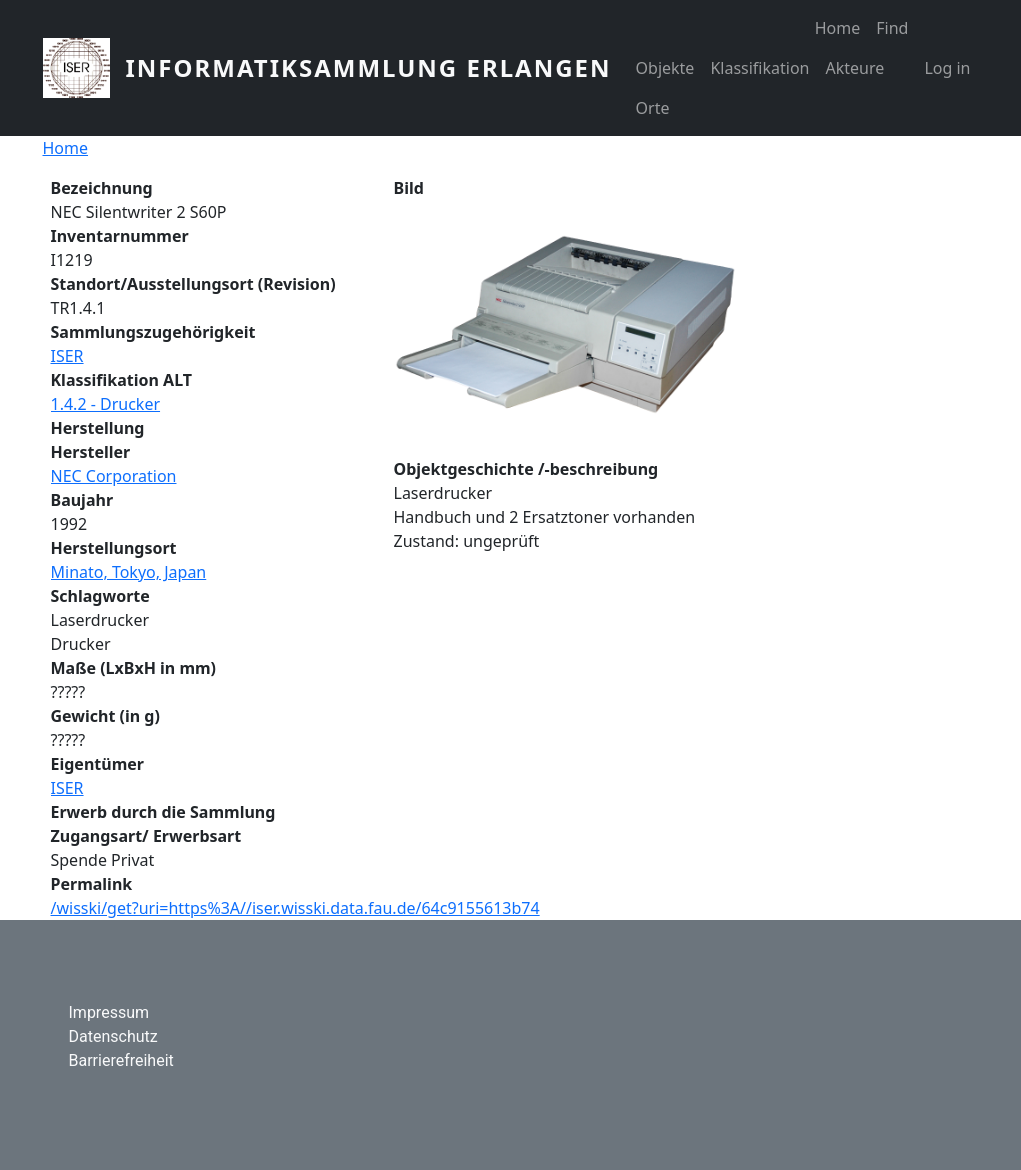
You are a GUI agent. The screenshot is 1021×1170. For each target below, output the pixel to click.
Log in (947, 68)
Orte (653, 108)
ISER (67, 356)
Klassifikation (759, 68)
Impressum (109, 1012)
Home (838, 28)
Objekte (665, 68)
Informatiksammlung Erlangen (369, 67)
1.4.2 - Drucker (106, 404)
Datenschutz (113, 1036)
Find (892, 28)
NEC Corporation (114, 476)
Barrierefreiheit (121, 1060)
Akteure (854, 68)
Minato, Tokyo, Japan (129, 572)
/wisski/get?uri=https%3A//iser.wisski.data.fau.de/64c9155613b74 (295, 908)
